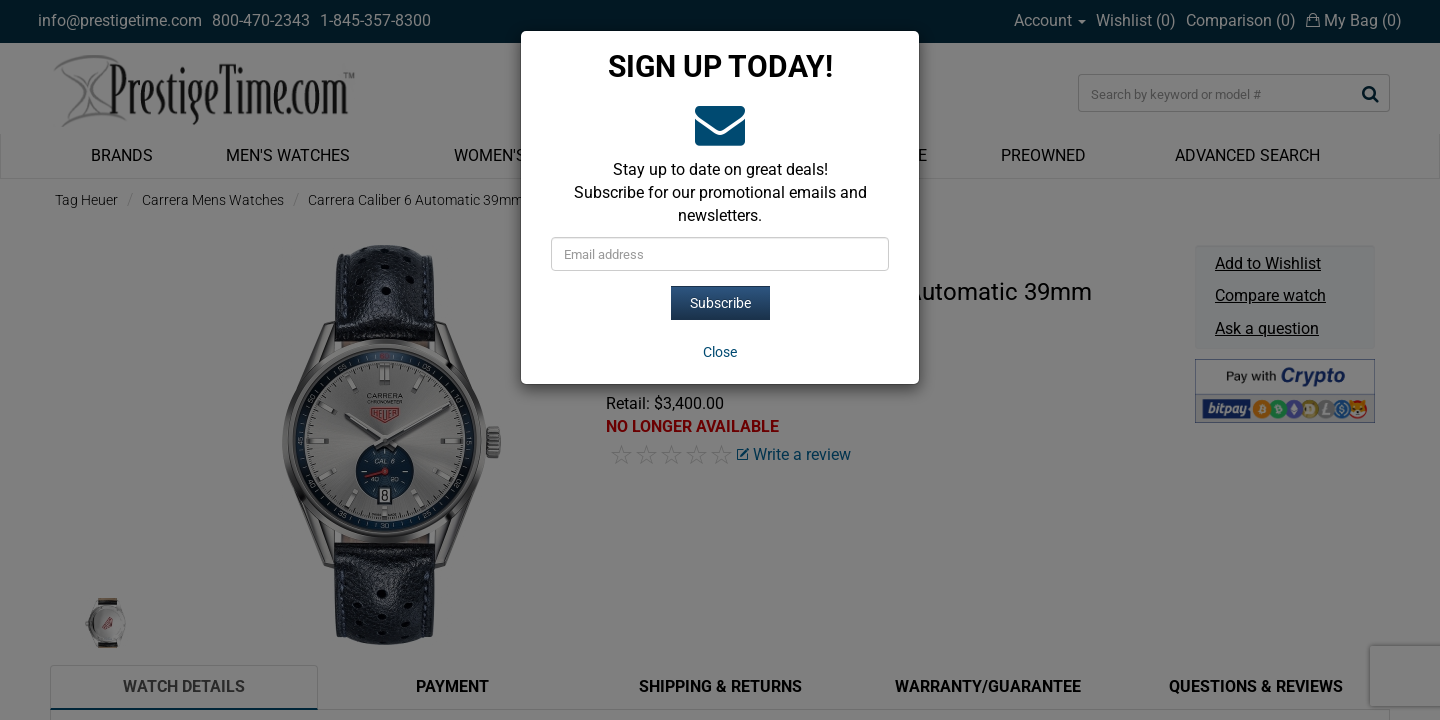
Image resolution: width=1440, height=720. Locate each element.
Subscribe (720, 303)
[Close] (720, 352)
